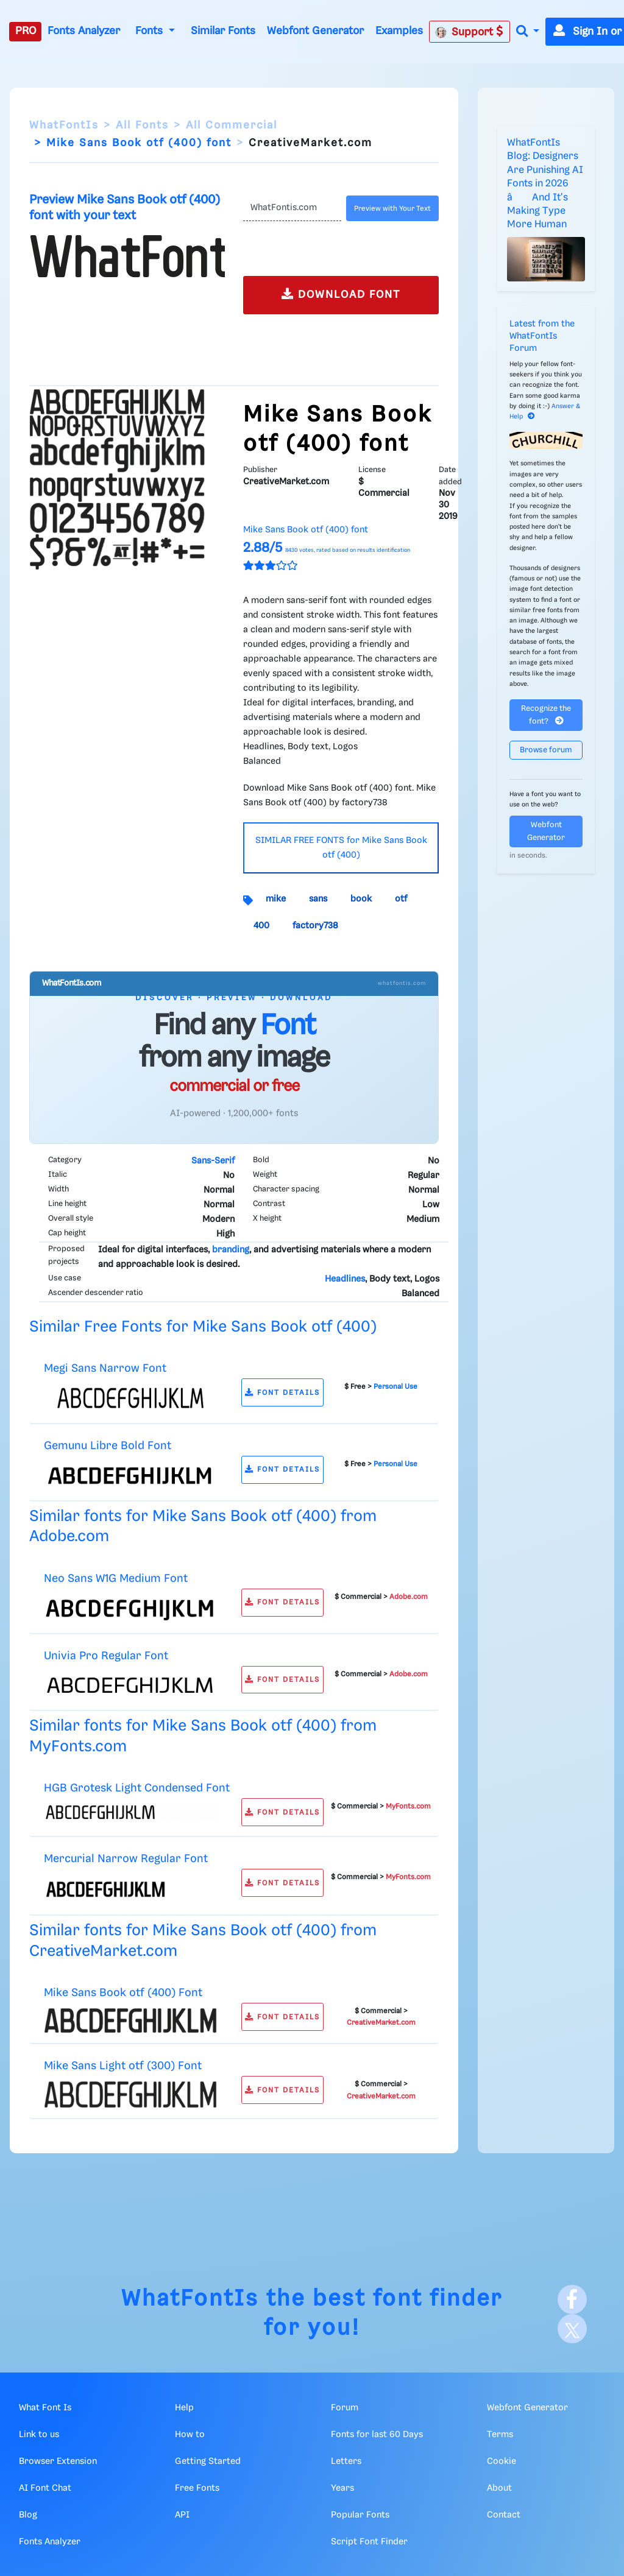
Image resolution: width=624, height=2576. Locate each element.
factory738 (315, 926)
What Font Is (45, 2408)
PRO (25, 31)
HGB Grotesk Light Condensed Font (137, 1788)
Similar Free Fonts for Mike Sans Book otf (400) (203, 1327)
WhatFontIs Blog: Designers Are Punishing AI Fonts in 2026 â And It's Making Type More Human (545, 184)
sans (318, 899)
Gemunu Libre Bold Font (107, 1446)
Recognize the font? (546, 715)
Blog (28, 2515)
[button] (527, 32)
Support (469, 31)
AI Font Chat (45, 2488)
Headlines (345, 1279)
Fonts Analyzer (84, 31)
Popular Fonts (360, 2515)
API (182, 2515)
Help (184, 2408)
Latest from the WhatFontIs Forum (542, 336)
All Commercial (231, 125)
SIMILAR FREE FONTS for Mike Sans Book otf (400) (341, 848)
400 (261, 926)
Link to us (39, 2435)
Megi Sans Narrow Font (105, 1368)
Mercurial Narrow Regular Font (126, 1859)
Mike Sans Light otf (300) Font (123, 2066)
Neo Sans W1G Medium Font (116, 1578)
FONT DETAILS (282, 1393)
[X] (572, 2328)
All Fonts (142, 125)
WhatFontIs (64, 125)
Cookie (501, 2461)
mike (276, 899)
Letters (346, 2461)
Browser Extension (58, 2461)
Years (342, 2488)
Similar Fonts (223, 31)
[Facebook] (572, 2299)
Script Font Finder (369, 2542)
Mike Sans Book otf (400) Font (123, 1993)
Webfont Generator (315, 31)
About (499, 2488)
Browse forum (546, 750)
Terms (500, 2435)
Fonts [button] (150, 31)
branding (230, 1250)
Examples (399, 31)
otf (401, 899)
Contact (503, 2515)
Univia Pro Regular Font (106, 1656)
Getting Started (208, 2461)
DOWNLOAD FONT (341, 294)
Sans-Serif (213, 1161)
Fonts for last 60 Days (377, 2435)
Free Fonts (197, 2488)
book (361, 899)
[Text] (292, 208)
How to (190, 2435)
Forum (344, 2408)
